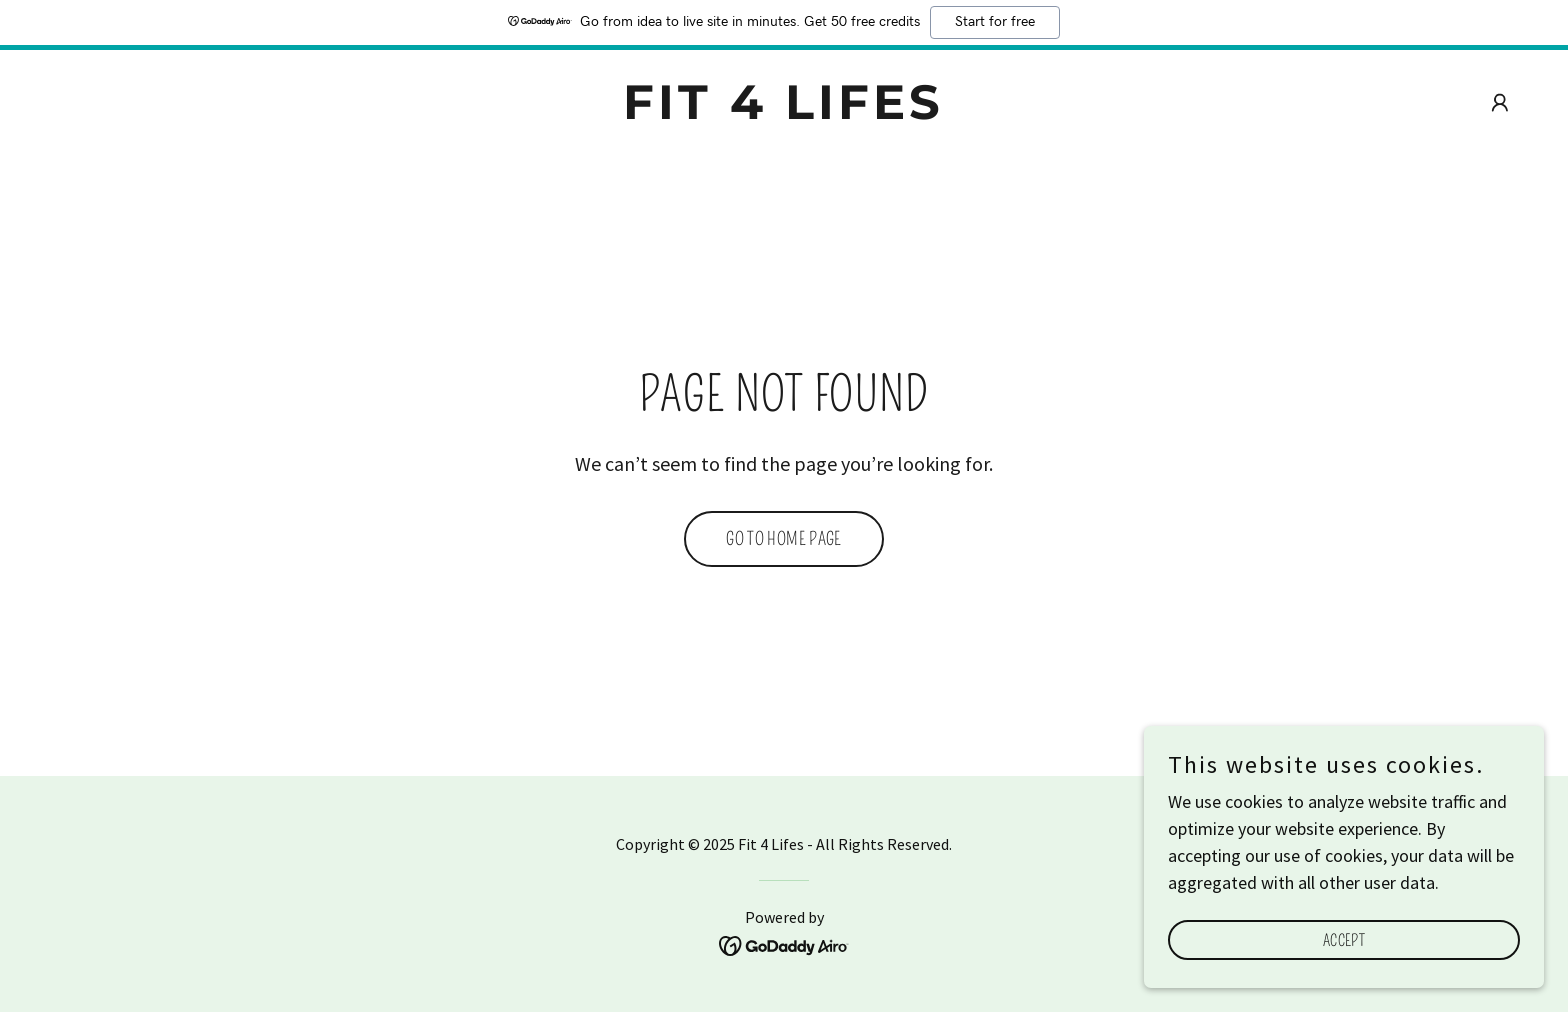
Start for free (995, 22)
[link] (784, 112)
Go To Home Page (783, 539)
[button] (1500, 103)
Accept (1344, 940)
